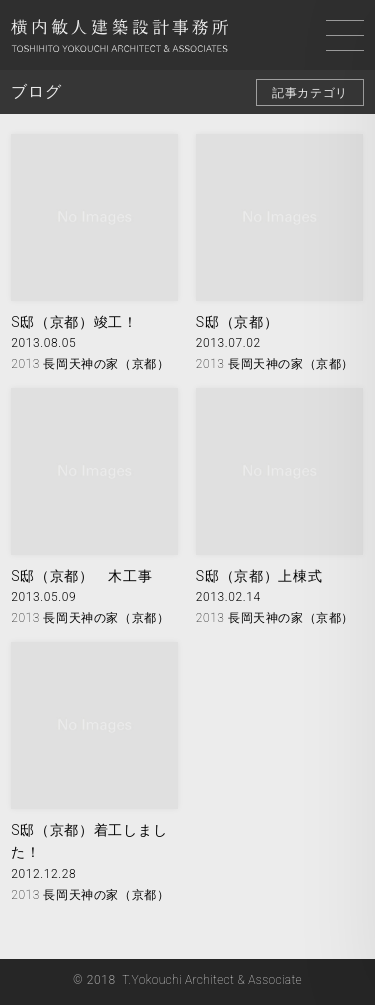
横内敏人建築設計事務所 (119, 38)
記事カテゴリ (310, 93)
